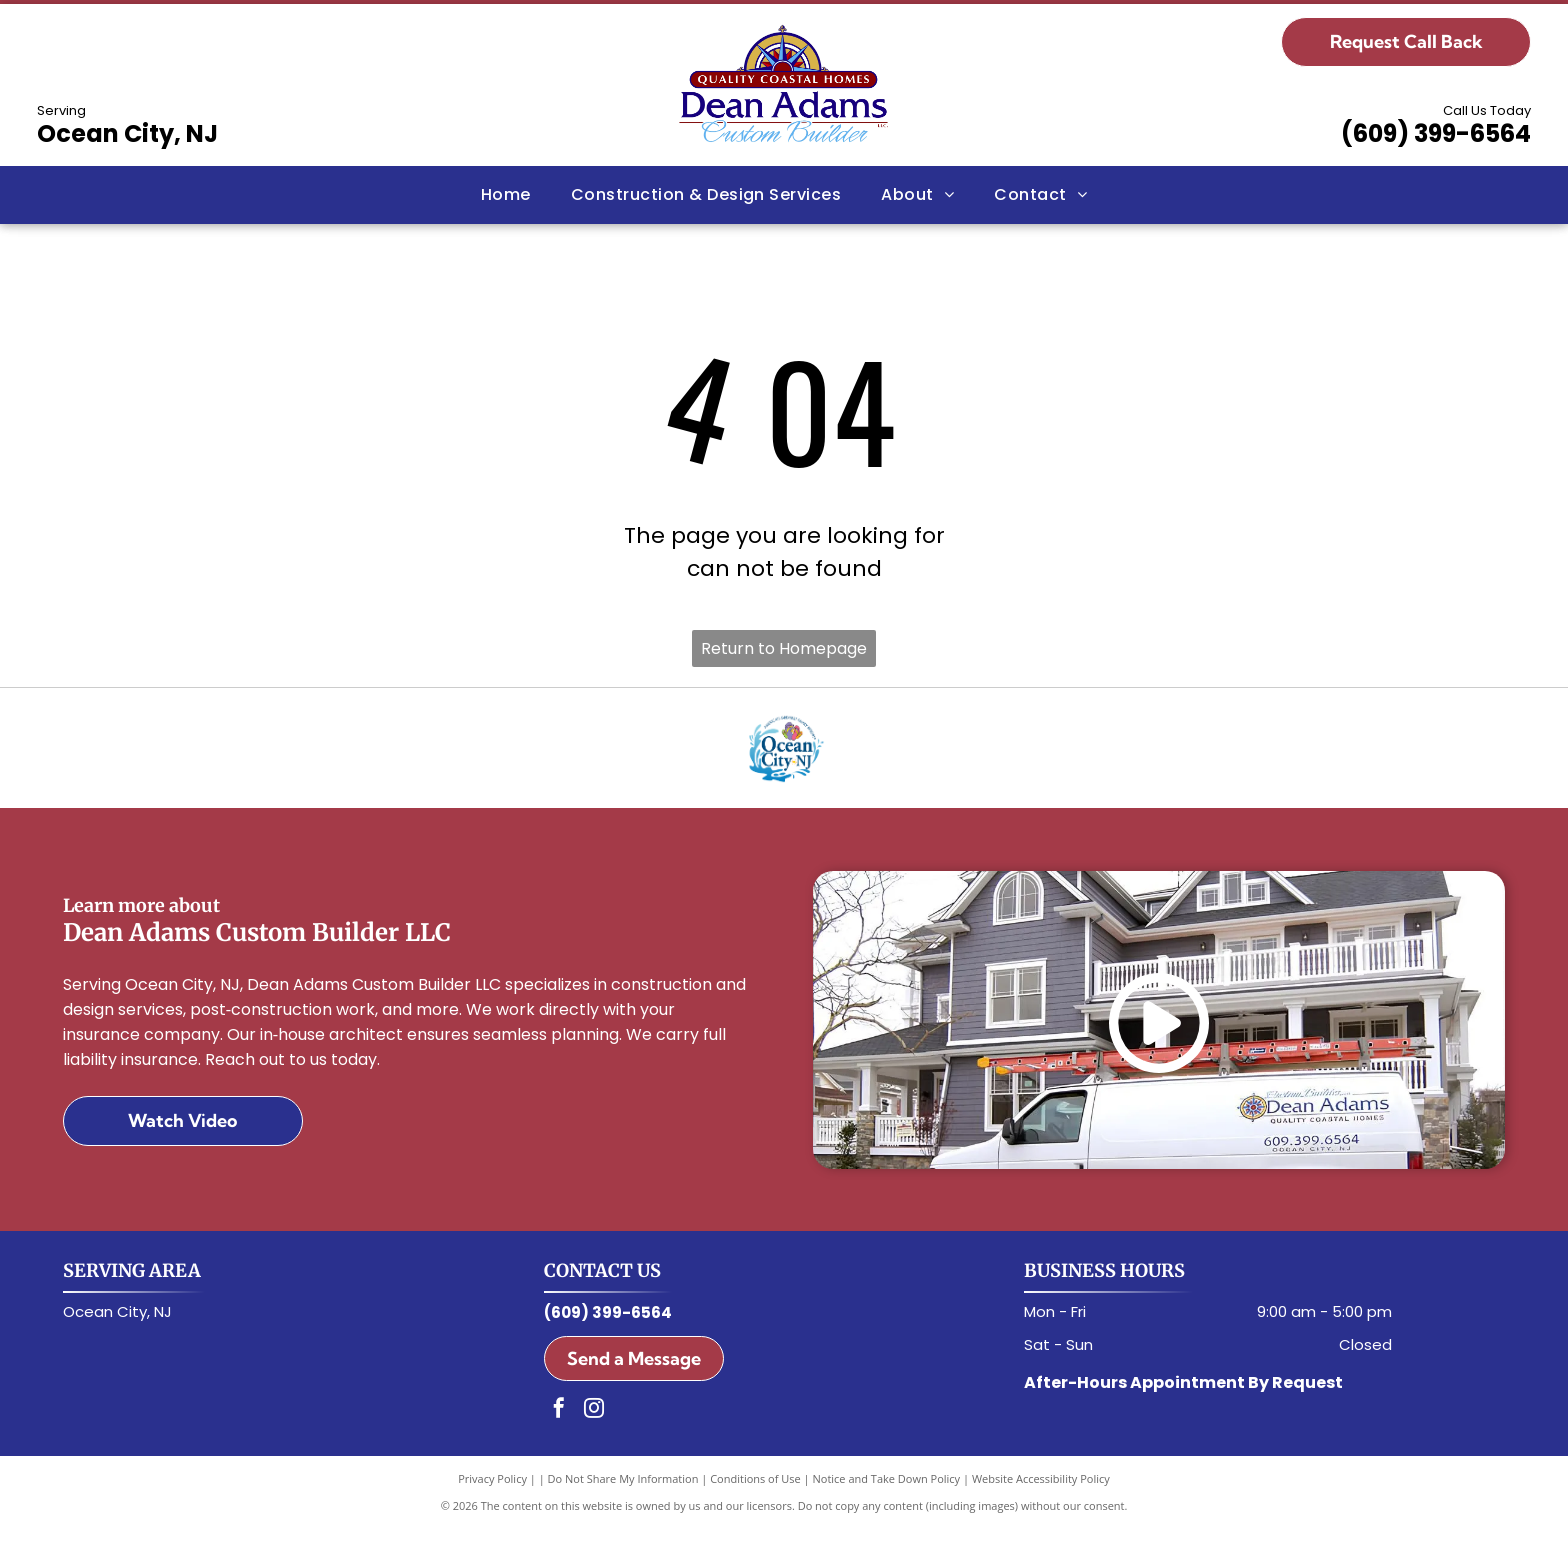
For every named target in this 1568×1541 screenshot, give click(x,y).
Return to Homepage (784, 648)
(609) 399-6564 (1436, 133)
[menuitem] (506, 195)
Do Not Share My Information (623, 1490)
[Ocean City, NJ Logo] (783, 754)
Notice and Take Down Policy (887, 1490)
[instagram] (594, 1422)
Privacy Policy (492, 1490)
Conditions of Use (755, 1490)
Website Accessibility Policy (1041, 1490)
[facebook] (559, 1422)
